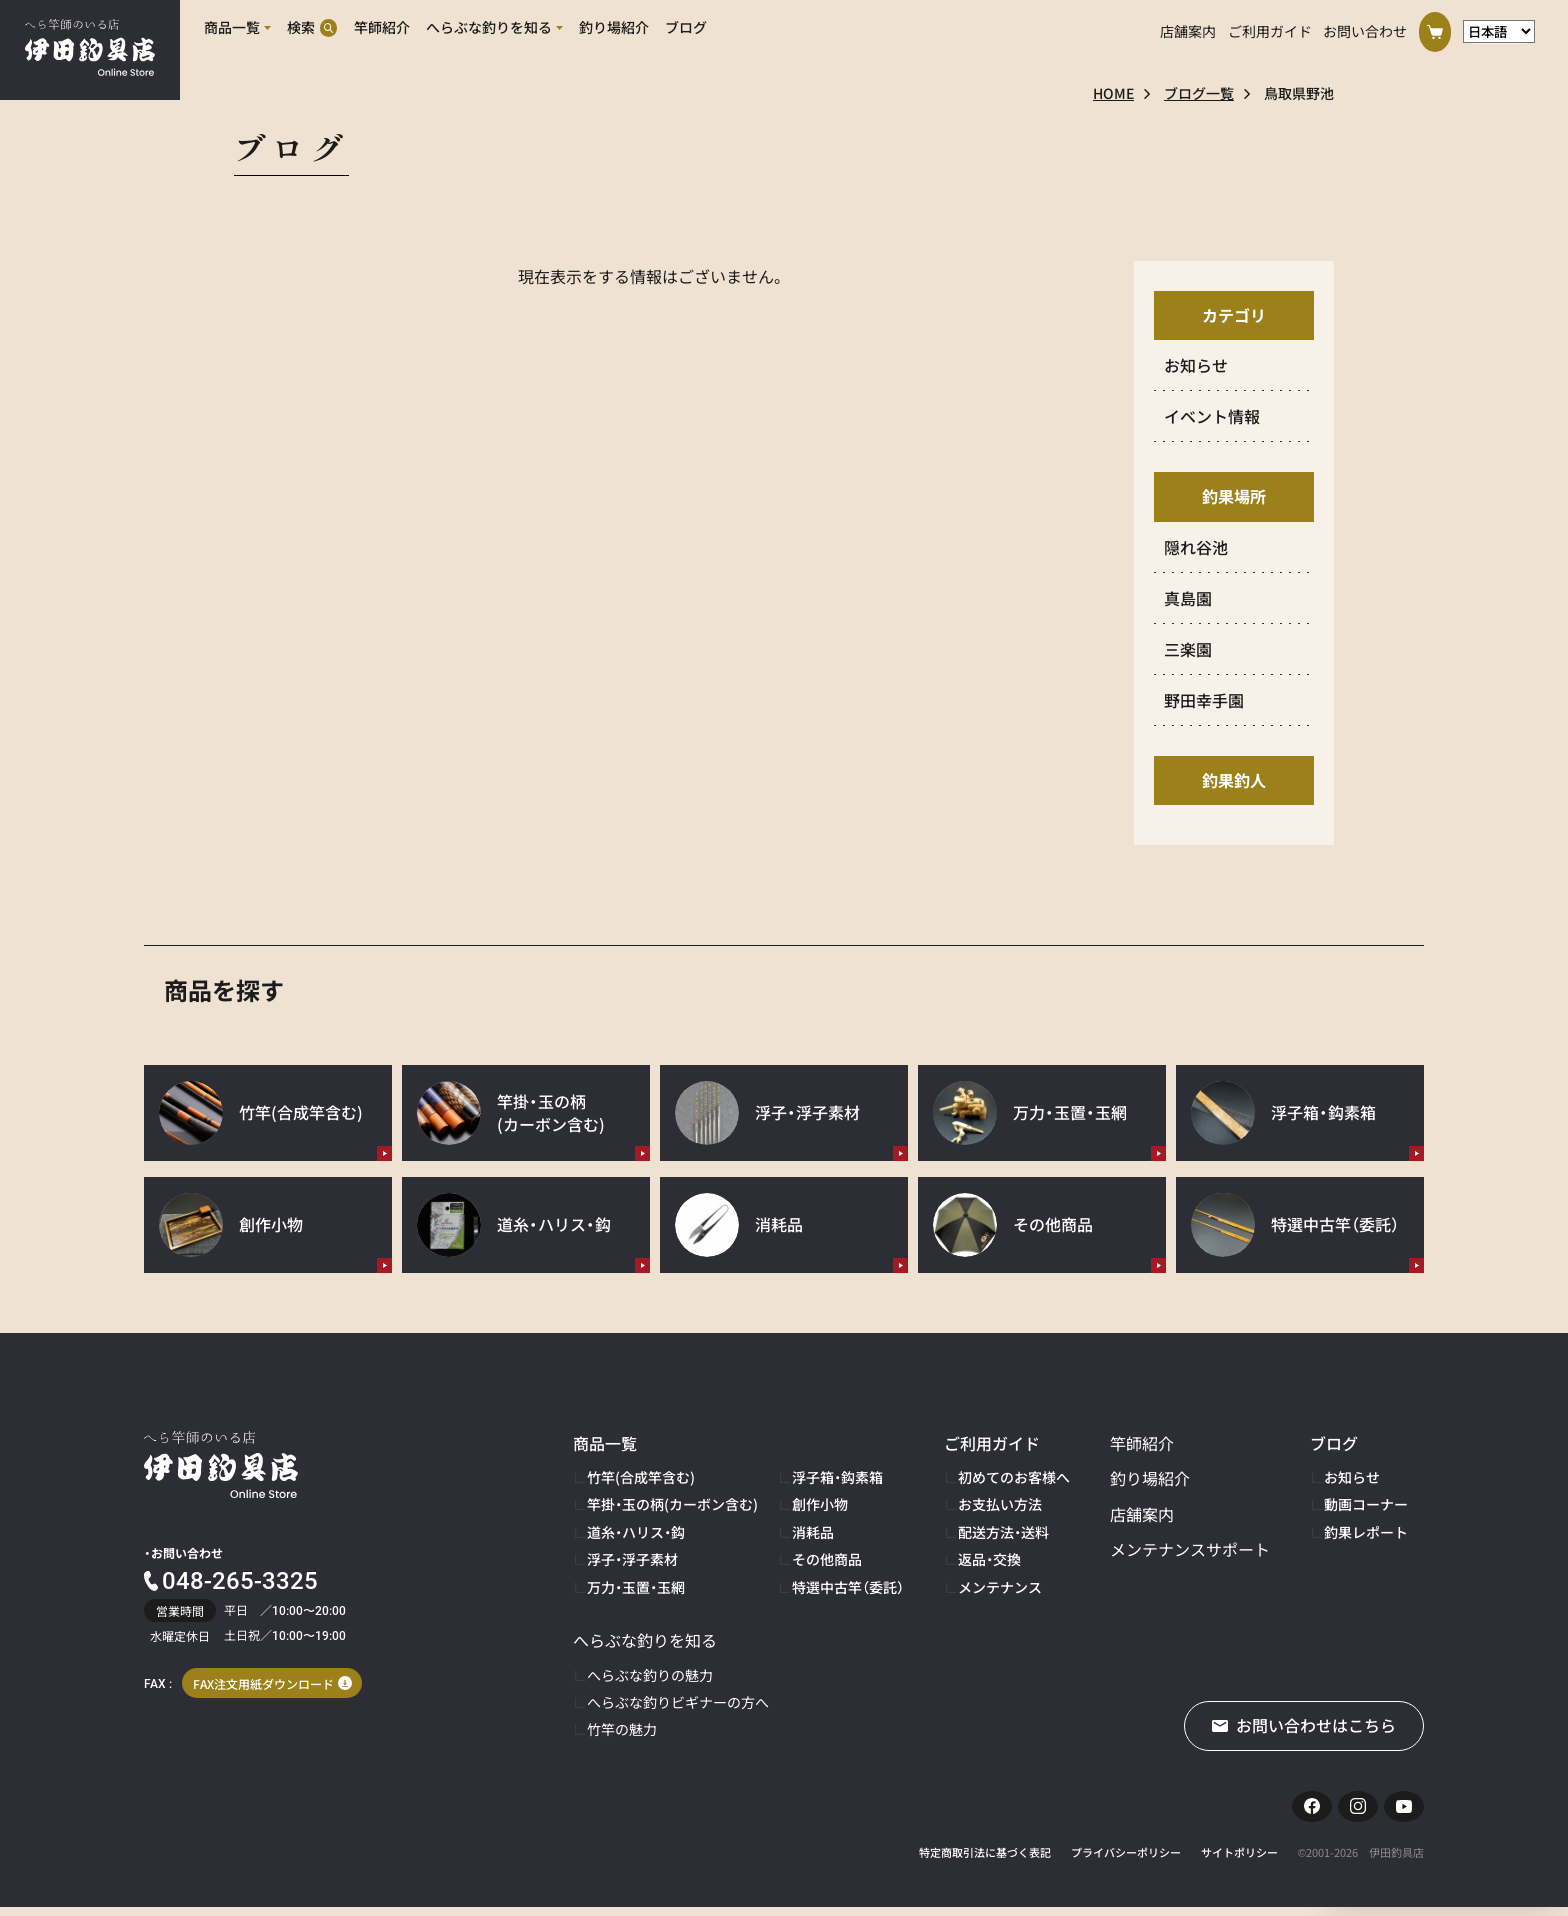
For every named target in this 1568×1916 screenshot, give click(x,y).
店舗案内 (1188, 28)
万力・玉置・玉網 (636, 1587)
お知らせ (1352, 1477)
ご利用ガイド (1270, 28)
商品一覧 (605, 1443)
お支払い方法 (1000, 1504)
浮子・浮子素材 (632, 1559)
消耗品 (813, 1532)
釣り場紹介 (1150, 1478)
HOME (1113, 93)
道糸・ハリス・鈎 (636, 1532)
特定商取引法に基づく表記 (985, 1861)
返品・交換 (989, 1559)
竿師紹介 (1142, 1443)
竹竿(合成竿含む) (641, 1477)
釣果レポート (1366, 1532)
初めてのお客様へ (1014, 1477)
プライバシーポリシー (1126, 1861)
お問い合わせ (1365, 28)
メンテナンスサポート (1190, 1549)
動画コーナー (1366, 1504)
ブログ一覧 (1199, 93)
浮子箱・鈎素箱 (837, 1477)
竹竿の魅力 (622, 1729)
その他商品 (827, 1559)
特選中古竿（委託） (848, 1587)
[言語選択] (1499, 28)
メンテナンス (1000, 1587)
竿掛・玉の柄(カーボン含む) (672, 1504)
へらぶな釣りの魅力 (650, 1675)
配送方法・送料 (1003, 1532)
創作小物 (820, 1504)
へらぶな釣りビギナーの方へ (678, 1702)
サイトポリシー (1239, 1861)
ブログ (1334, 1443)
